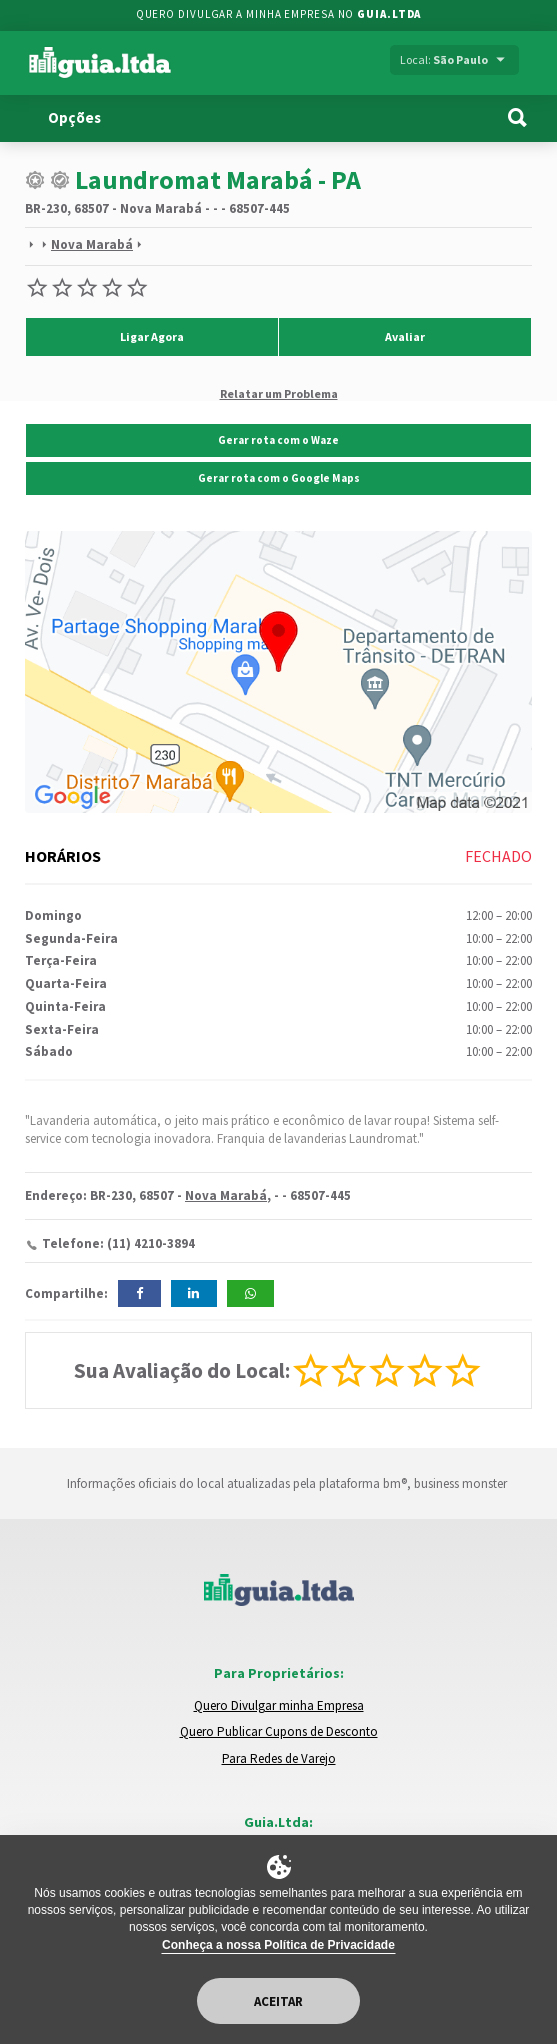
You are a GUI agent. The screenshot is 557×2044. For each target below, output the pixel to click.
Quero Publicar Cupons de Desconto (279, 1731)
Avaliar (405, 336)
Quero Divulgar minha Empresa (279, 1705)
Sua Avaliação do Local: (182, 1370)
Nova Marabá (92, 244)
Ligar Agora (152, 336)
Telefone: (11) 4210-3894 (118, 1243)
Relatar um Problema (279, 393)
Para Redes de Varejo (279, 1758)
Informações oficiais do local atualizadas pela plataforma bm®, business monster (279, 1483)
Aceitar (278, 2001)
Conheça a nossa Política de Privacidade (278, 1945)
